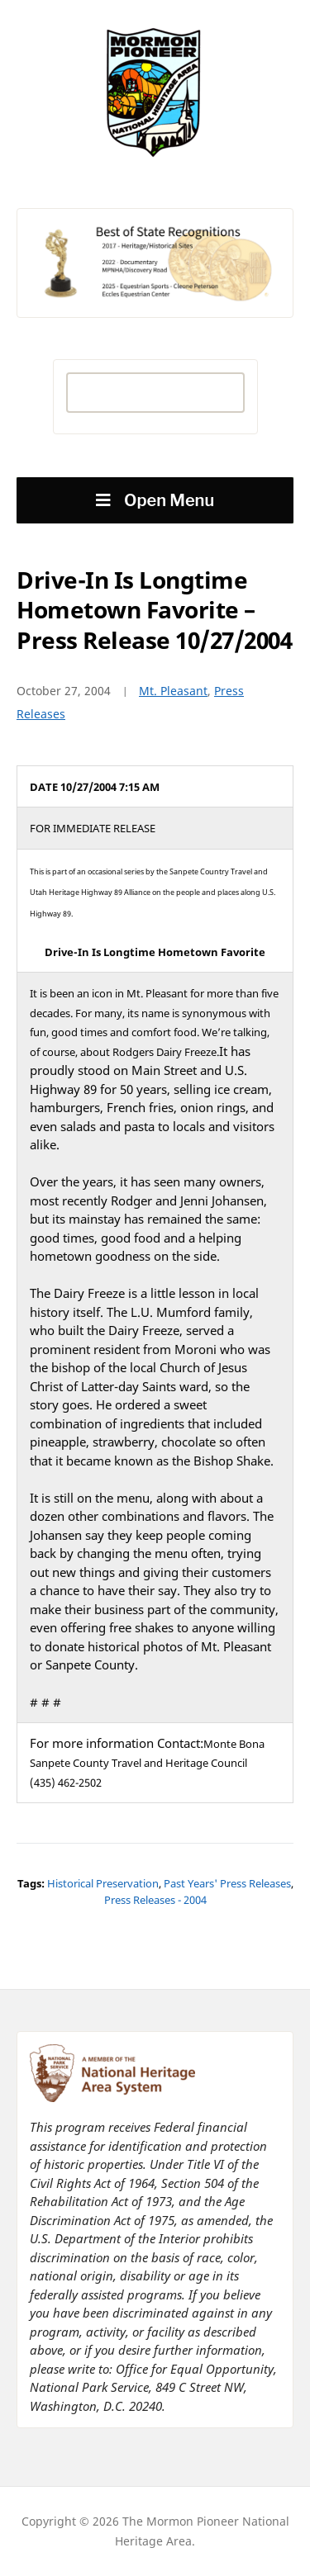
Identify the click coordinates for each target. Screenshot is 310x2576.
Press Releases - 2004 (155, 1899)
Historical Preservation (103, 1883)
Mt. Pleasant (173, 690)
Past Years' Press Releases (227, 1883)
